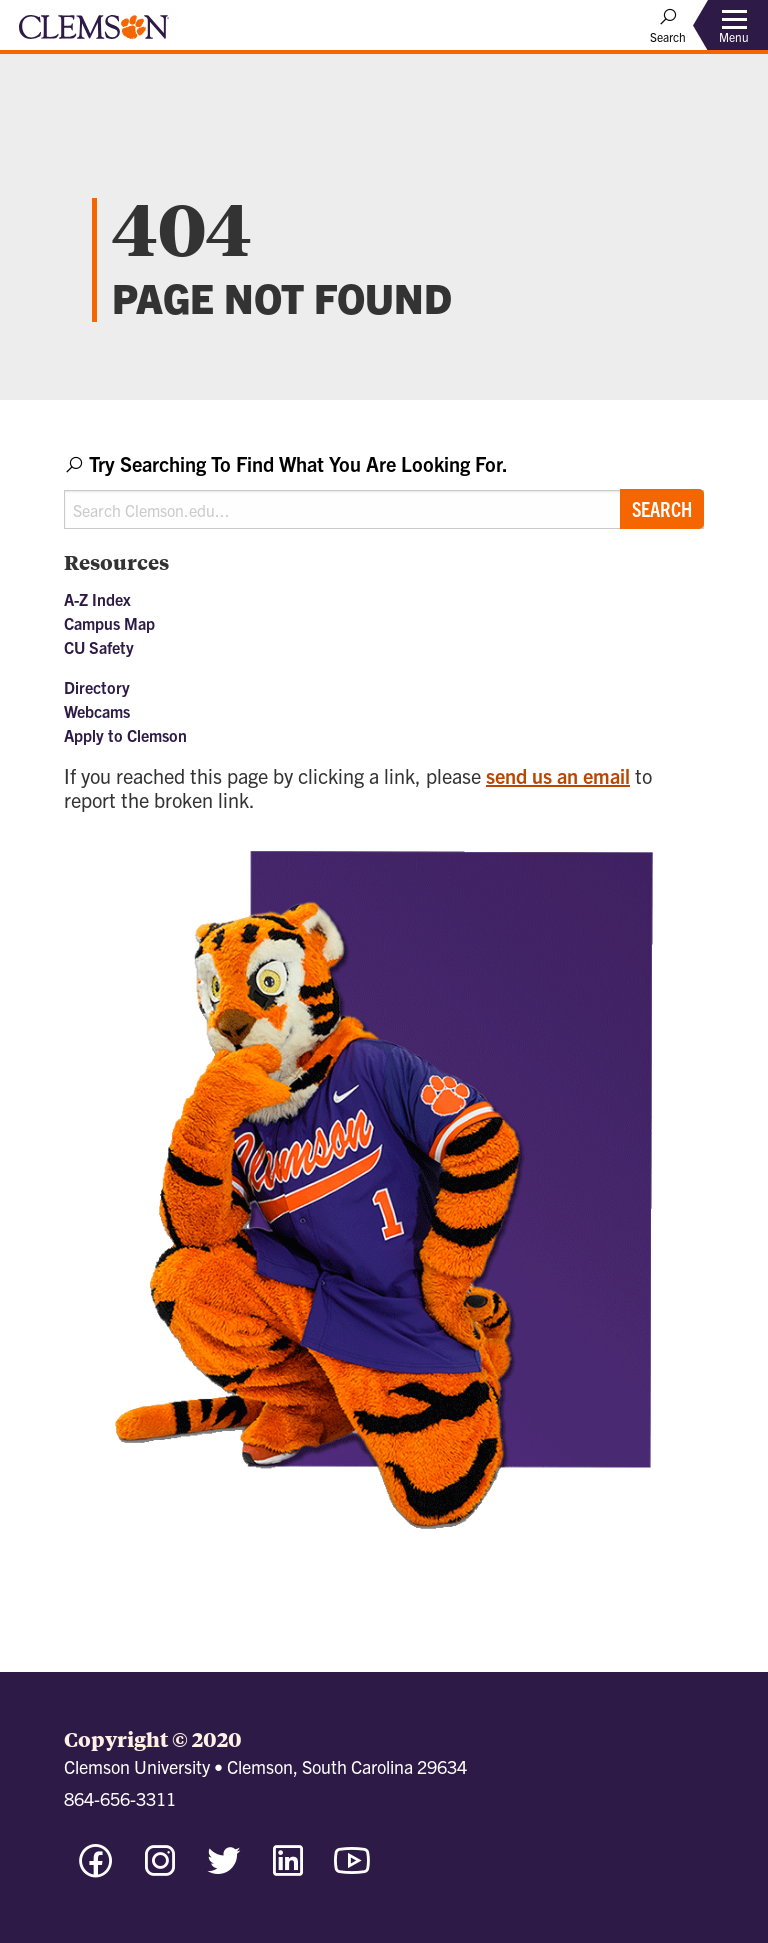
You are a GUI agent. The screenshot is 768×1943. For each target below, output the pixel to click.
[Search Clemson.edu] (384, 509)
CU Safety (99, 647)
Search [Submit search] (662, 508)
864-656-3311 (120, 1798)
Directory (97, 687)
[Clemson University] (94, 34)
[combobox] (384, 489)
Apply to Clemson (125, 735)
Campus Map (109, 623)
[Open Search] (668, 25)
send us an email (558, 775)
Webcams (97, 711)
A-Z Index (97, 599)
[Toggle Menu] (734, 25)
